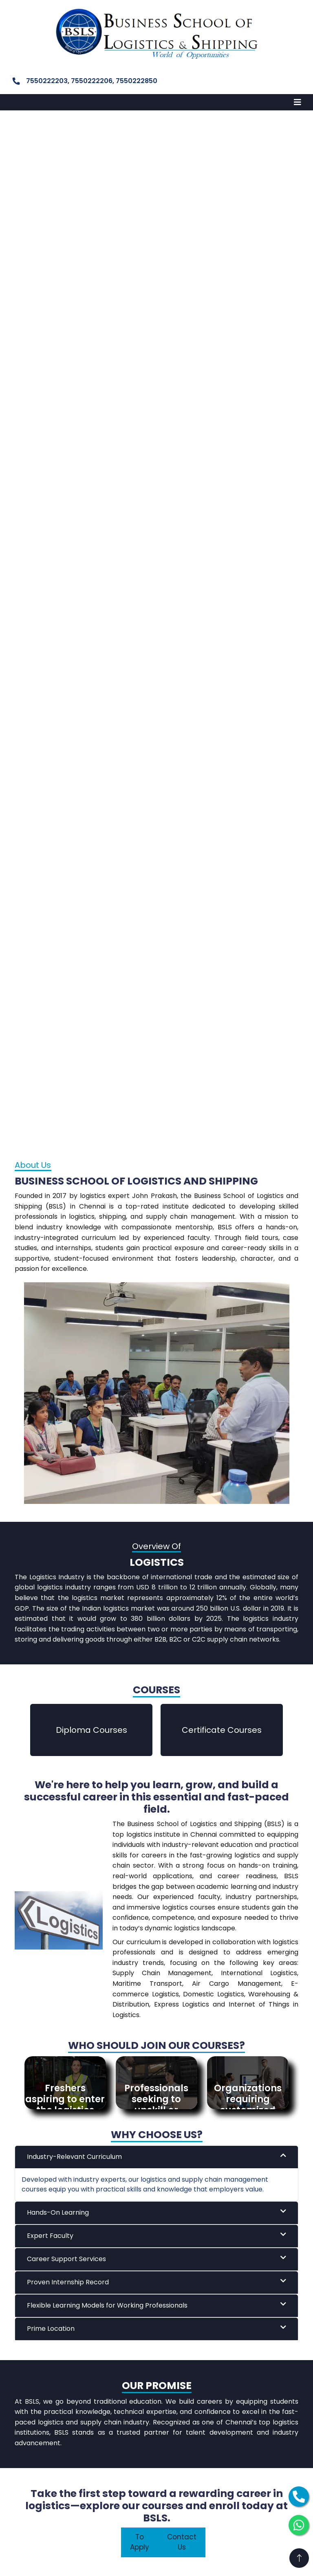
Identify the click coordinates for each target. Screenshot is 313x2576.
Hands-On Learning (156, 2212)
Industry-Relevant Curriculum (156, 2156)
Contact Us (181, 2542)
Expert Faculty (156, 2235)
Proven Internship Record (156, 2282)
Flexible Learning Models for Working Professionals (156, 2305)
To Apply (139, 2542)
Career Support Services (156, 2259)
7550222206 (91, 81)
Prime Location (156, 2328)
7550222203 (47, 81)
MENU (18, 102)
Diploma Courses (91, 1730)
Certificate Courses (222, 1730)
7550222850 (136, 81)
